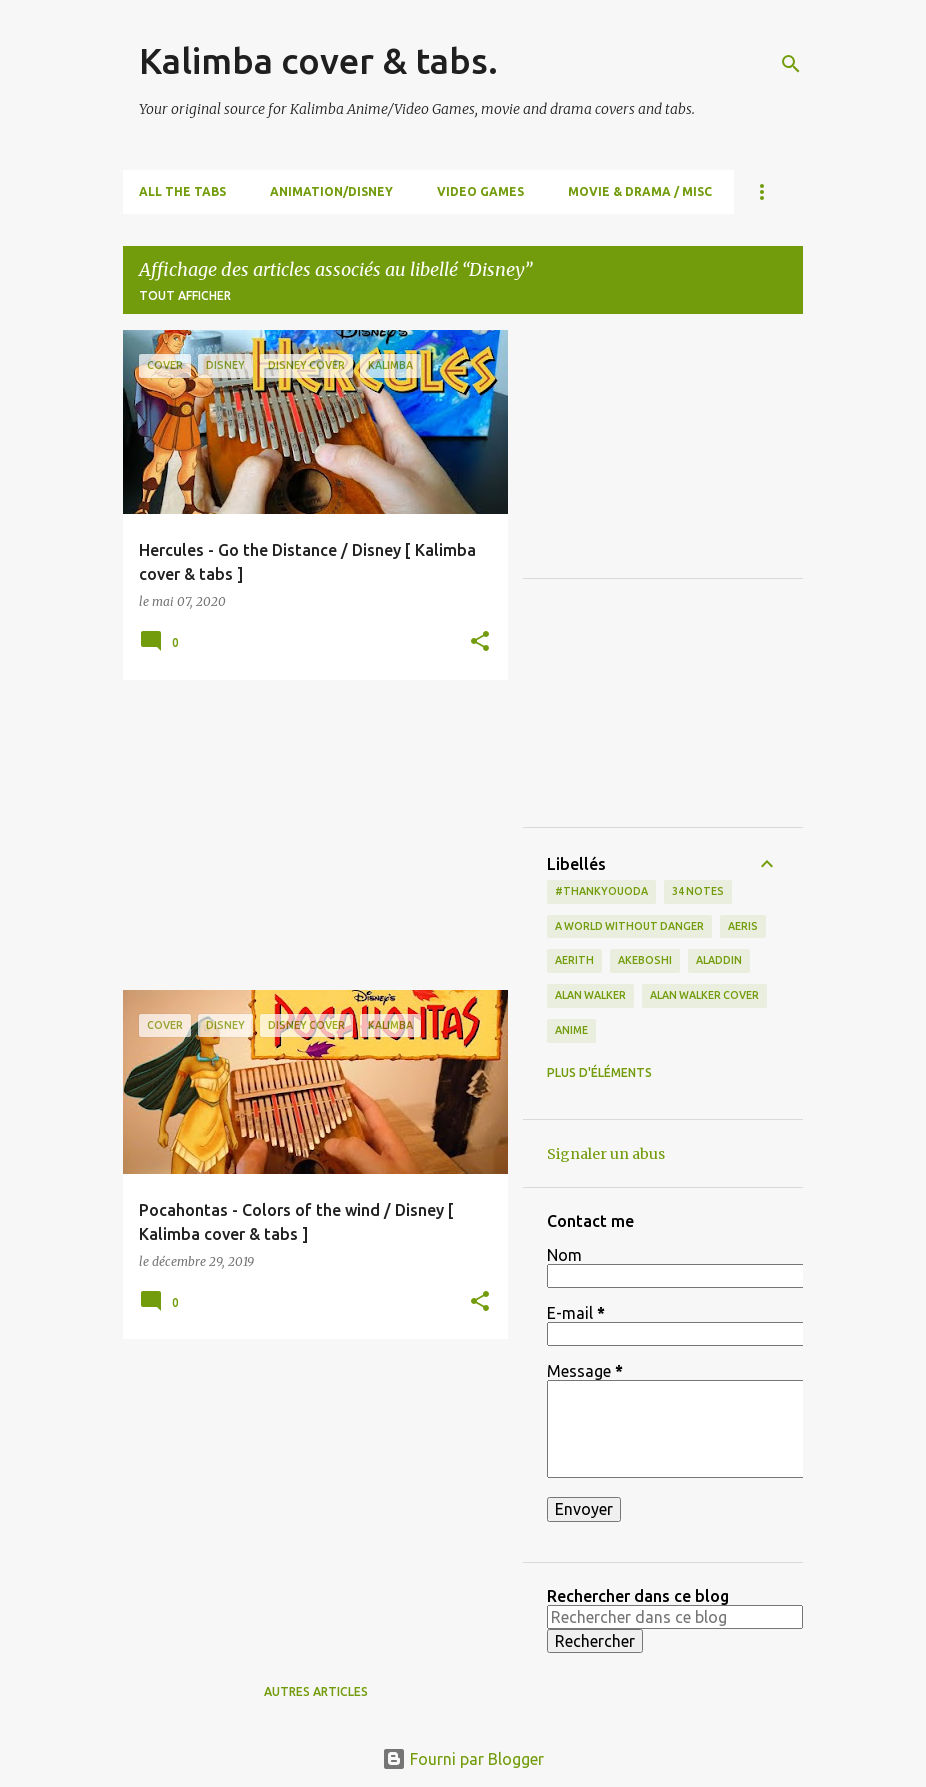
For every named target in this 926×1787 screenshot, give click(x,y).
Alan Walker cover (704, 995)
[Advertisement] (308, 835)
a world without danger (629, 926)
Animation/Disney (331, 191)
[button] (480, 642)
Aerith (574, 960)
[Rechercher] (791, 64)
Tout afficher (185, 295)
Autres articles (316, 1691)
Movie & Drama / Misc (640, 191)
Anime (571, 1030)
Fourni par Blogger (463, 1759)
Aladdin (719, 960)
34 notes (698, 891)
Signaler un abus (606, 1154)
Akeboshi (645, 960)
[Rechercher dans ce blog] (675, 1617)
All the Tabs (182, 191)
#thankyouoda (601, 891)
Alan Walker (590, 995)
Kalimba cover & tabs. (318, 60)
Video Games (480, 191)
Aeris (743, 926)
